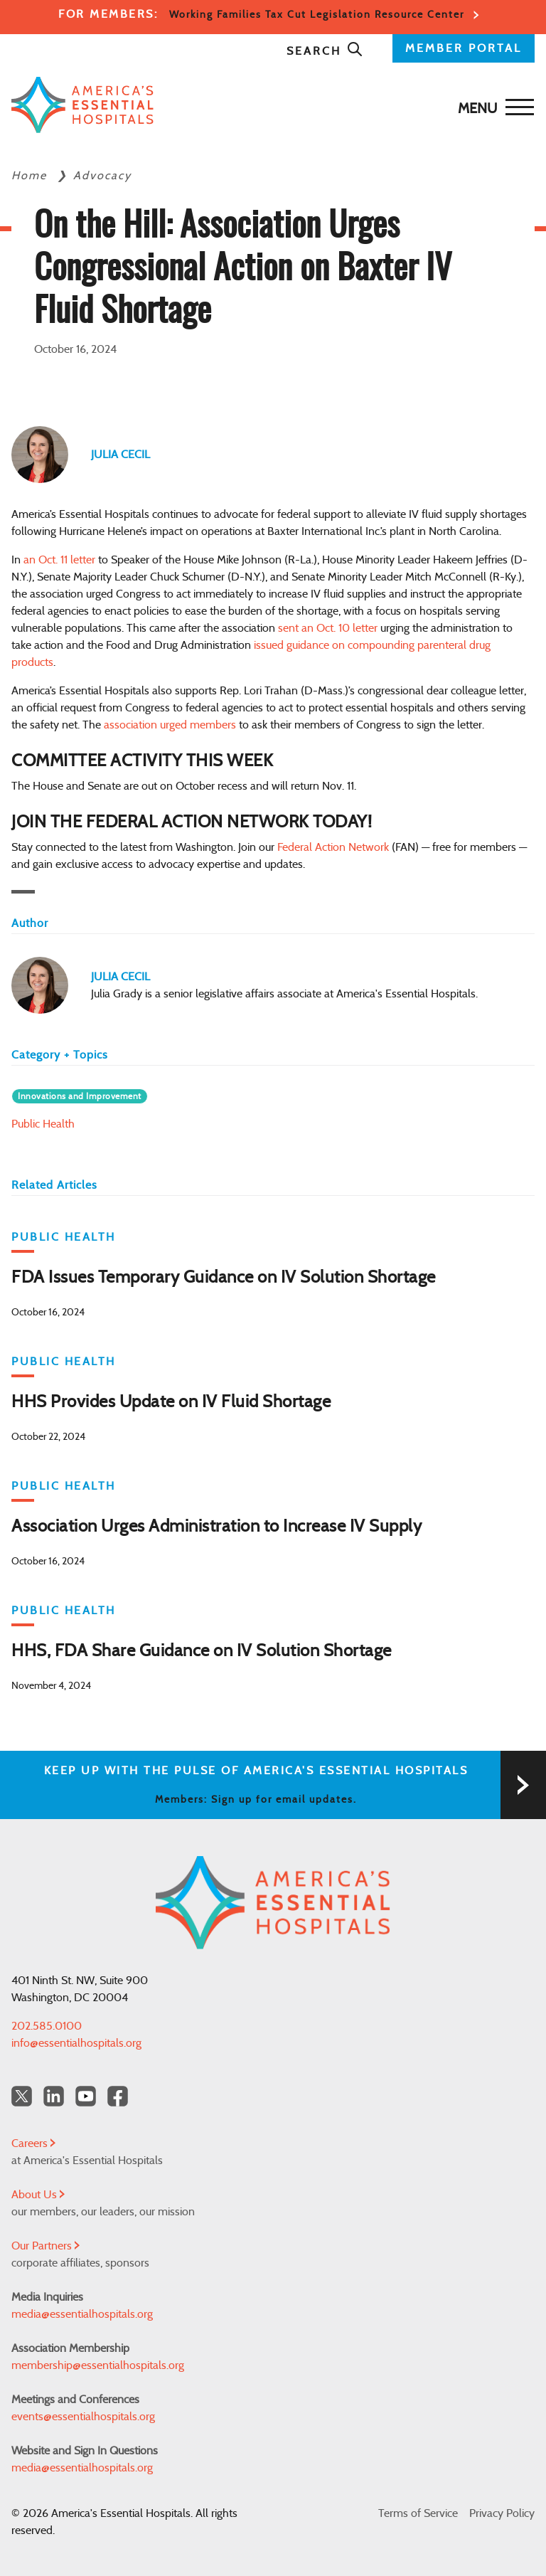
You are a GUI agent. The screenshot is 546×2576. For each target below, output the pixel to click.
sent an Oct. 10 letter (328, 628)
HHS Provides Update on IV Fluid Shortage (171, 1402)
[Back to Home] (269, 105)
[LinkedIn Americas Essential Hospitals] (53, 2096)
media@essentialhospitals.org (82, 2314)
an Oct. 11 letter (59, 560)
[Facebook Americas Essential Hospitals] (117, 2096)
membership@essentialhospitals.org (97, 2365)
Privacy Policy (502, 2513)
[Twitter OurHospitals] (21, 2096)
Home (31, 175)
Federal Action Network (333, 847)
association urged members (170, 725)
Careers (33, 2143)
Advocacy (102, 175)
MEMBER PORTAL (463, 48)
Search (325, 51)
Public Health (43, 1124)
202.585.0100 (46, 2026)
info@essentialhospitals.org (76, 2043)
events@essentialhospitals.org (83, 2416)
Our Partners (45, 2246)
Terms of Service (418, 2513)
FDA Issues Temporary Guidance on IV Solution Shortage (223, 1277)
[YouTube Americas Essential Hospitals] (85, 2096)
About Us (38, 2194)
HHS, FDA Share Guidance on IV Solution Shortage (201, 1651)
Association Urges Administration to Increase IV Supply (216, 1526)
